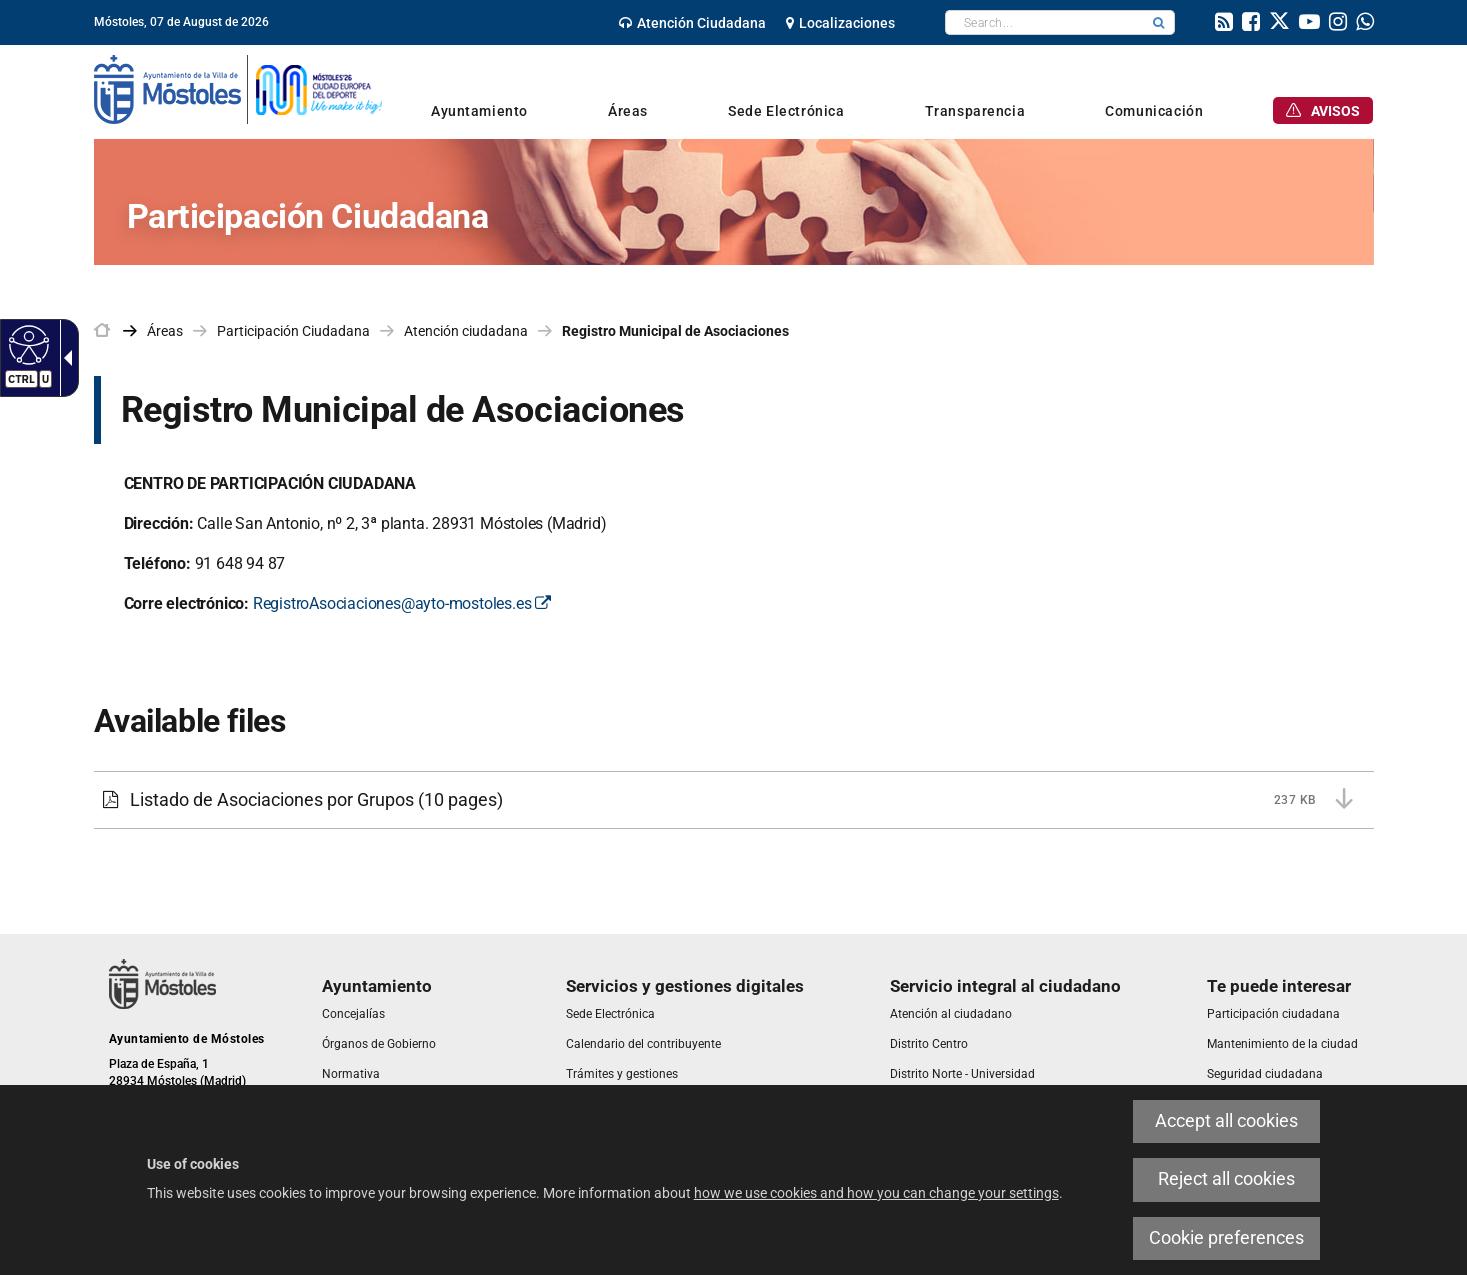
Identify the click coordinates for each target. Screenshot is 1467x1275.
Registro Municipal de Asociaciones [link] (675, 331)
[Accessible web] (26, 344)
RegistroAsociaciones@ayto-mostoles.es (402, 603)
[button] (1159, 22)
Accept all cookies (1226, 1121)
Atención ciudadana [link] (466, 331)
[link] (692, 23)
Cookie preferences (1226, 1238)
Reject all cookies (1226, 1179)
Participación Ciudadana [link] (293, 331)
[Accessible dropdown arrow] (64, 358)
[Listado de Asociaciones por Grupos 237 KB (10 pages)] (734, 800)
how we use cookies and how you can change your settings (876, 1193)
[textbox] (1044, 22)
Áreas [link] (165, 331)
